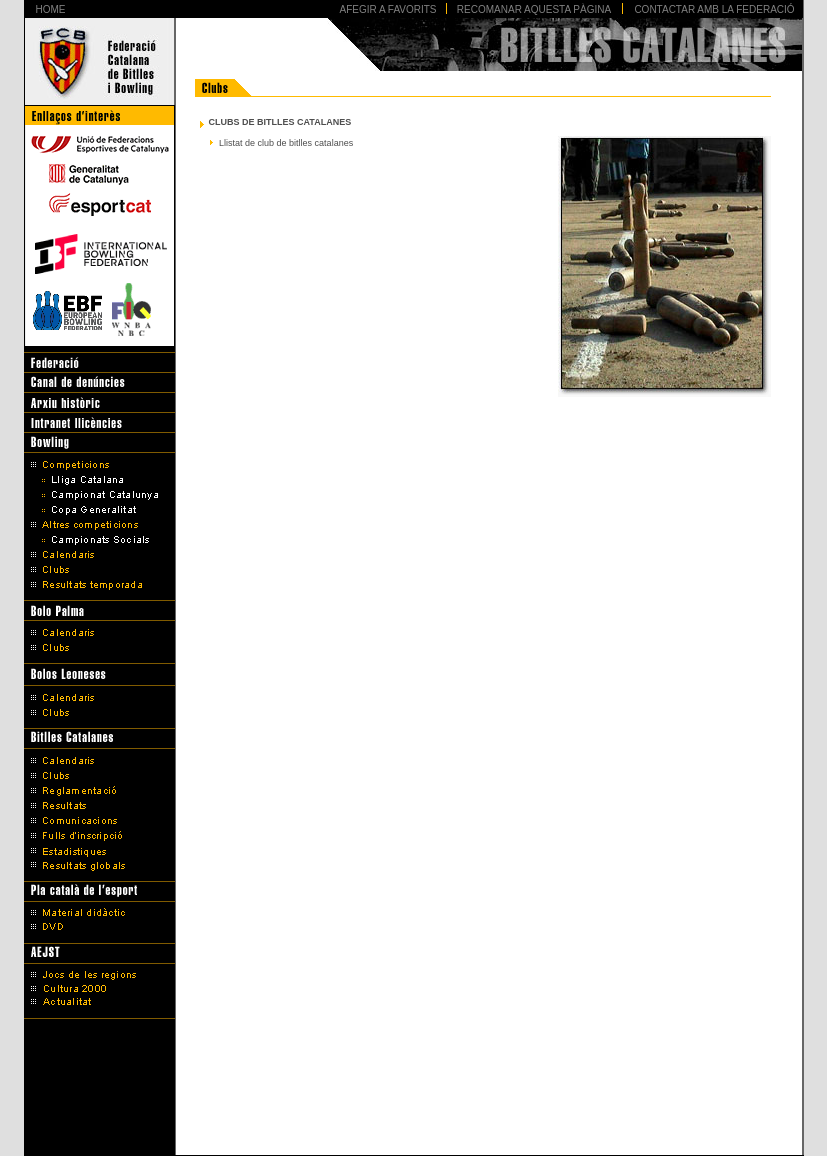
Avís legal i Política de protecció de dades (413, 1108)
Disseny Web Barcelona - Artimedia (413, 1135)
